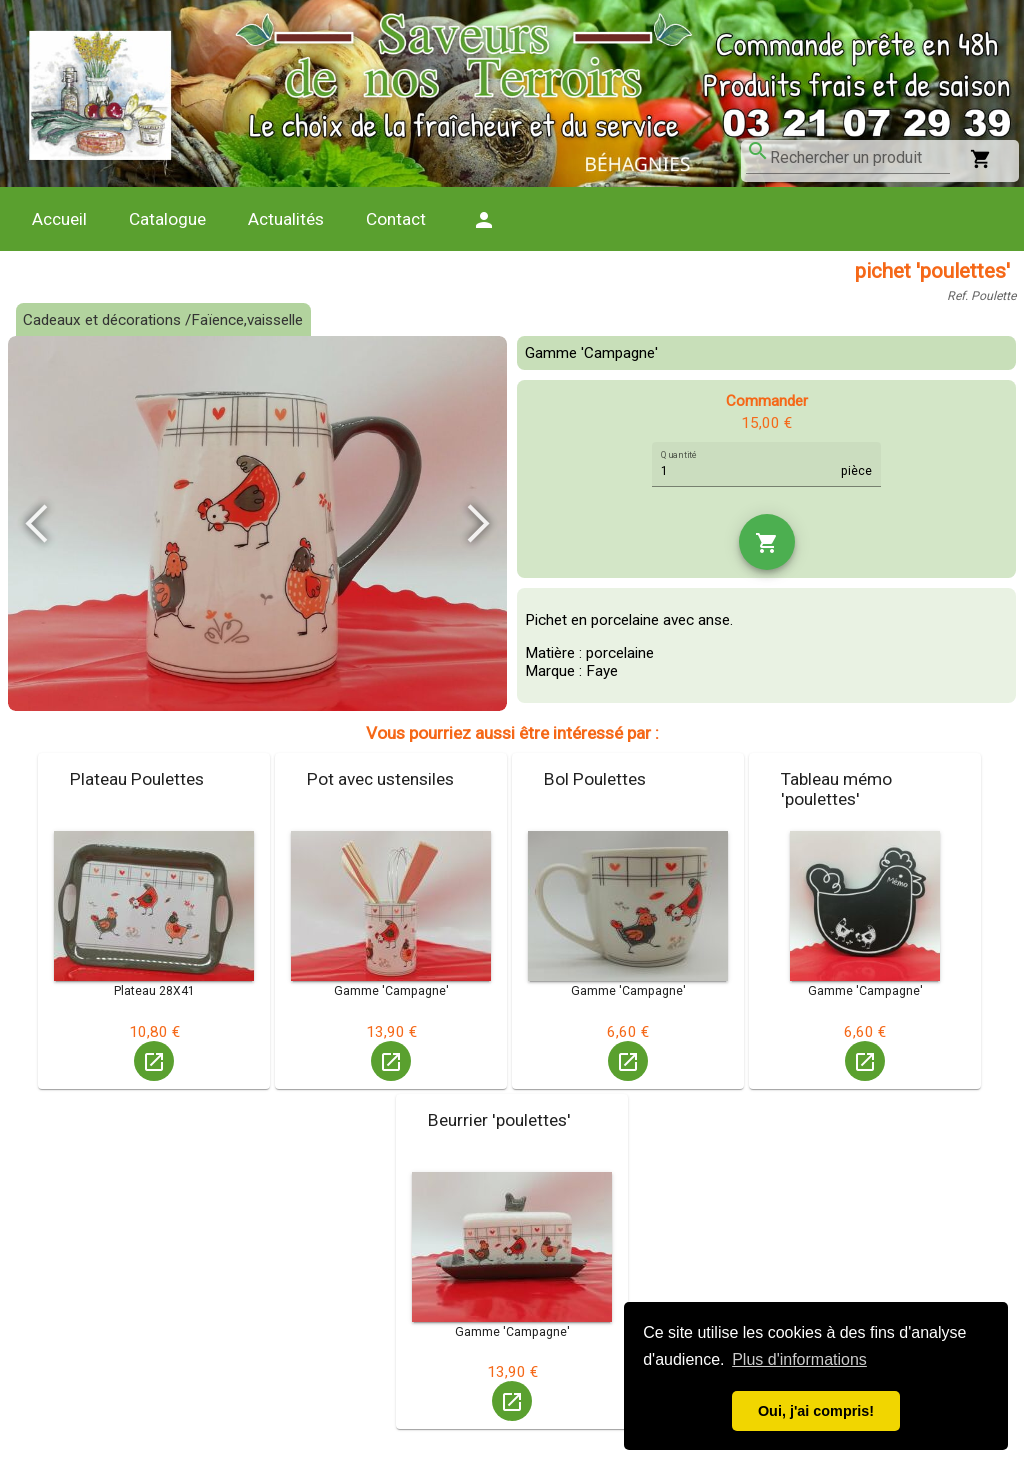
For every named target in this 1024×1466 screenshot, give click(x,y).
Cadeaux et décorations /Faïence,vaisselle (163, 320)
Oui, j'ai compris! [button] (816, 1411)
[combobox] (860, 158)
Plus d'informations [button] (799, 1359)
